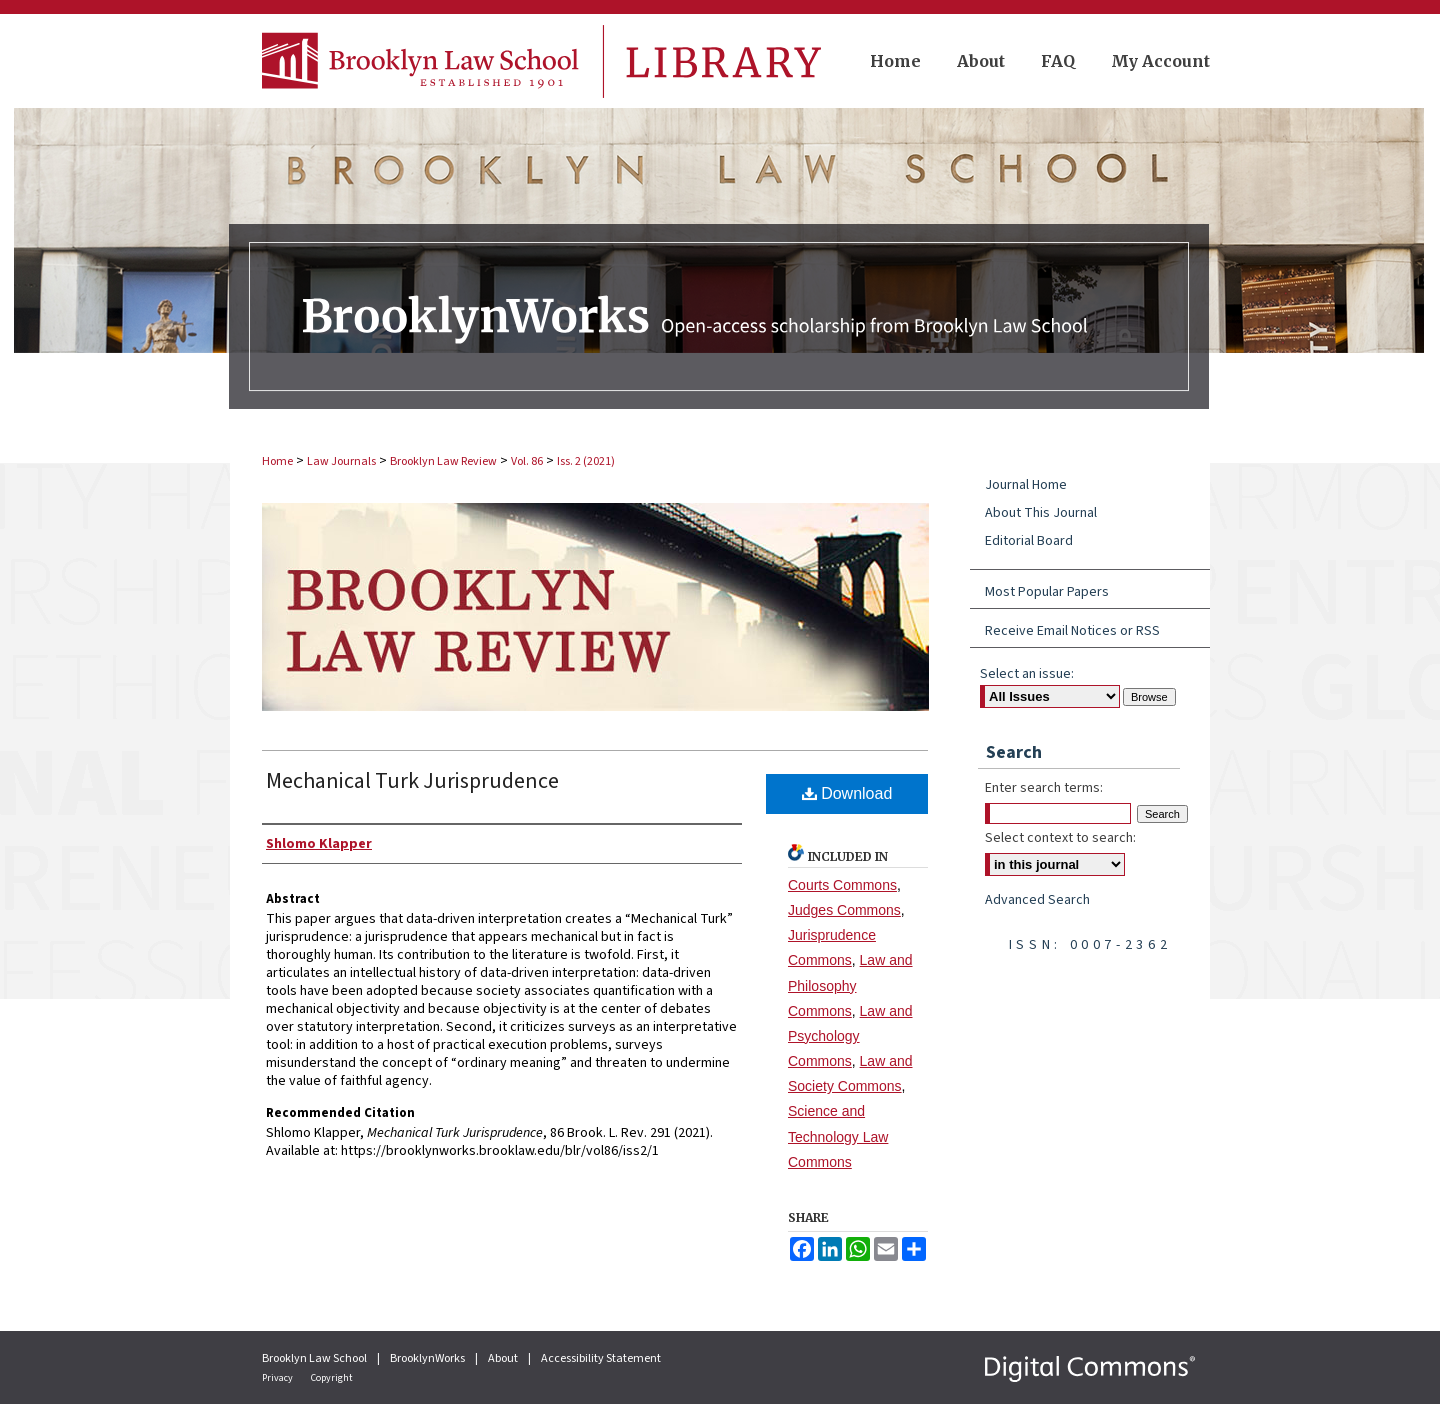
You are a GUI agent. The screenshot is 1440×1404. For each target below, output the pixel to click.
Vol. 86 (527, 461)
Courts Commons (842, 885)
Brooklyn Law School (315, 1358)
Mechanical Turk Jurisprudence (412, 781)
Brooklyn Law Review (443, 461)
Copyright (332, 1378)
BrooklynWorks (428, 1358)
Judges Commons (844, 910)
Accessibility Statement (601, 1358)
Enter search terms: (1044, 788)
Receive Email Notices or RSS (1072, 631)
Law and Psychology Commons (850, 1036)
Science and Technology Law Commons (838, 1136)
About (504, 1358)
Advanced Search (1037, 900)
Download (847, 793)
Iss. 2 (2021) (586, 461)
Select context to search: (1060, 838)
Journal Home (1026, 485)
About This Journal (1041, 513)
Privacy (278, 1378)
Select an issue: (1027, 674)
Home (277, 461)
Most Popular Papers (1047, 592)
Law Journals (341, 461)
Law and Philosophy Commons (850, 985)
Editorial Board (1029, 541)
